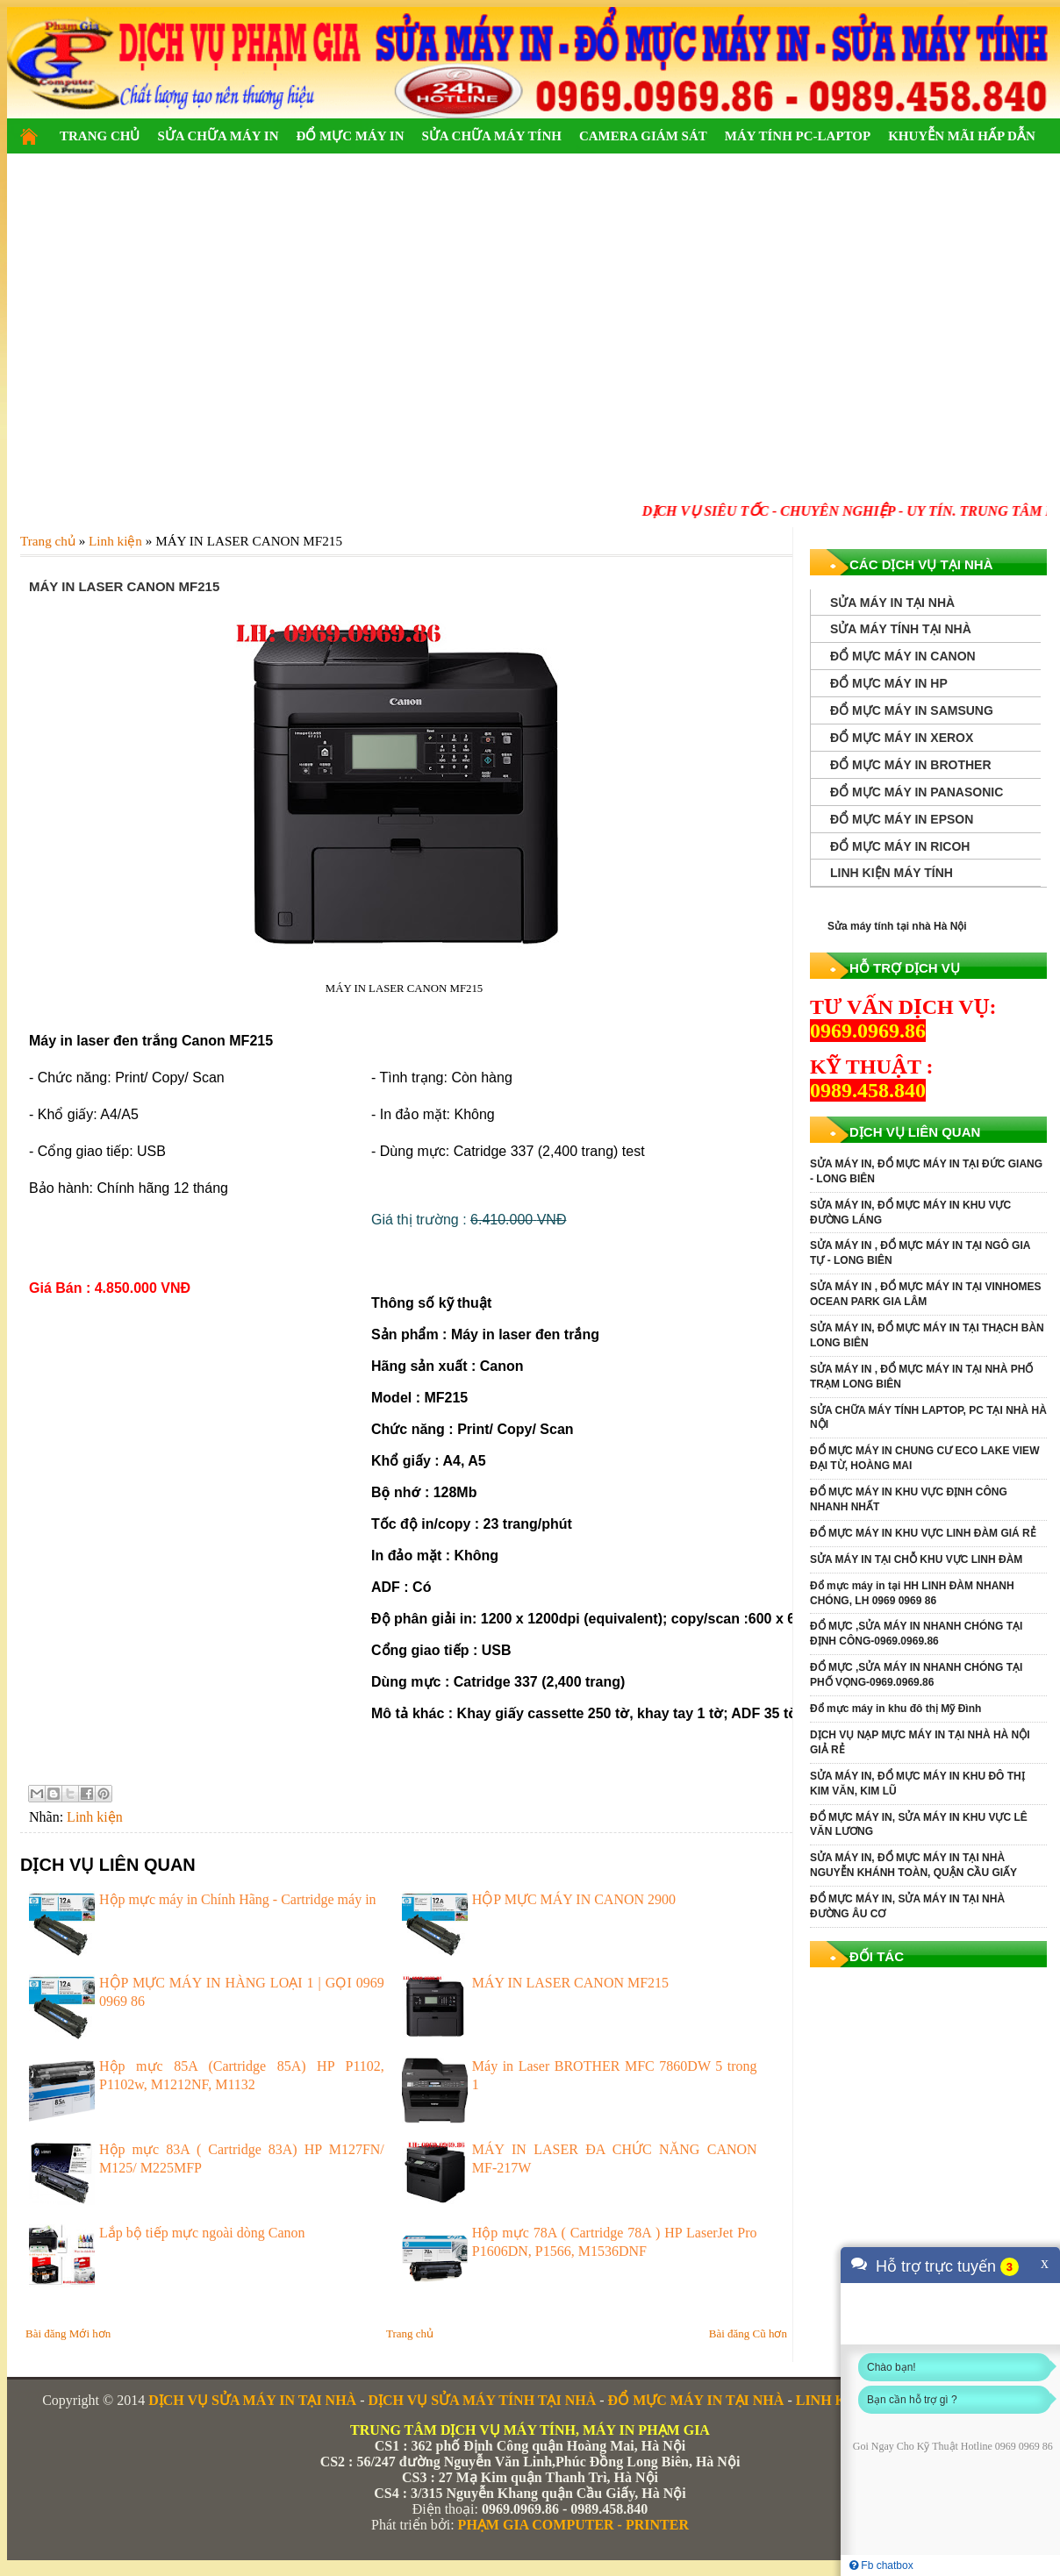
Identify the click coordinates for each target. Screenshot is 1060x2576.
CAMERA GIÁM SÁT (643, 136)
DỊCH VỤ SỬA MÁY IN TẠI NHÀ (252, 2400)
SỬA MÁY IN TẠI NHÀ (892, 603)
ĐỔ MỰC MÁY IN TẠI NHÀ (696, 2400)
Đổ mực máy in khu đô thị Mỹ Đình (895, 1708)
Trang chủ (409, 2333)
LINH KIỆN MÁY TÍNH (891, 873)
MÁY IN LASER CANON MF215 (570, 1982)
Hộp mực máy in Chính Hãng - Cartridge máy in (237, 1899)
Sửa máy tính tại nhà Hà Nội (897, 926)
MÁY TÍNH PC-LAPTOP (797, 136)
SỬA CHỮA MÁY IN (217, 136)
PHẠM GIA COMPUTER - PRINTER (573, 2524)
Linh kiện (95, 1816)
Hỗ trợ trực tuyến (936, 2266)
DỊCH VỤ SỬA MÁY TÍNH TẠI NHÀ (482, 2400)
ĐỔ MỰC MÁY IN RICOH (900, 846)
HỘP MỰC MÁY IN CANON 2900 (574, 1899)
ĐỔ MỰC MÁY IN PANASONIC (916, 792)
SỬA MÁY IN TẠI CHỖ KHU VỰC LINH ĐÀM (916, 1559)
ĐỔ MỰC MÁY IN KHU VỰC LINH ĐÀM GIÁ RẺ (923, 1533)
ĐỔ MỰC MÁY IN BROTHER (911, 765)
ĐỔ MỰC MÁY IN (350, 136)
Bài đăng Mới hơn (68, 2333)
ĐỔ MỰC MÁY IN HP (889, 683)
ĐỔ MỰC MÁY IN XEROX (901, 738)
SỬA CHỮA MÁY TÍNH (491, 136)
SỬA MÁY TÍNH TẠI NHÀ (900, 629)
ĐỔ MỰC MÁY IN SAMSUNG (911, 710)
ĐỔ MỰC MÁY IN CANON (903, 656)
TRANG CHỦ (100, 136)
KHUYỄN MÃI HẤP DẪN (961, 136)
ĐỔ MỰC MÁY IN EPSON (901, 819)
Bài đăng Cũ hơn (748, 2333)
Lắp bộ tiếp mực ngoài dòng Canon (202, 2232)
